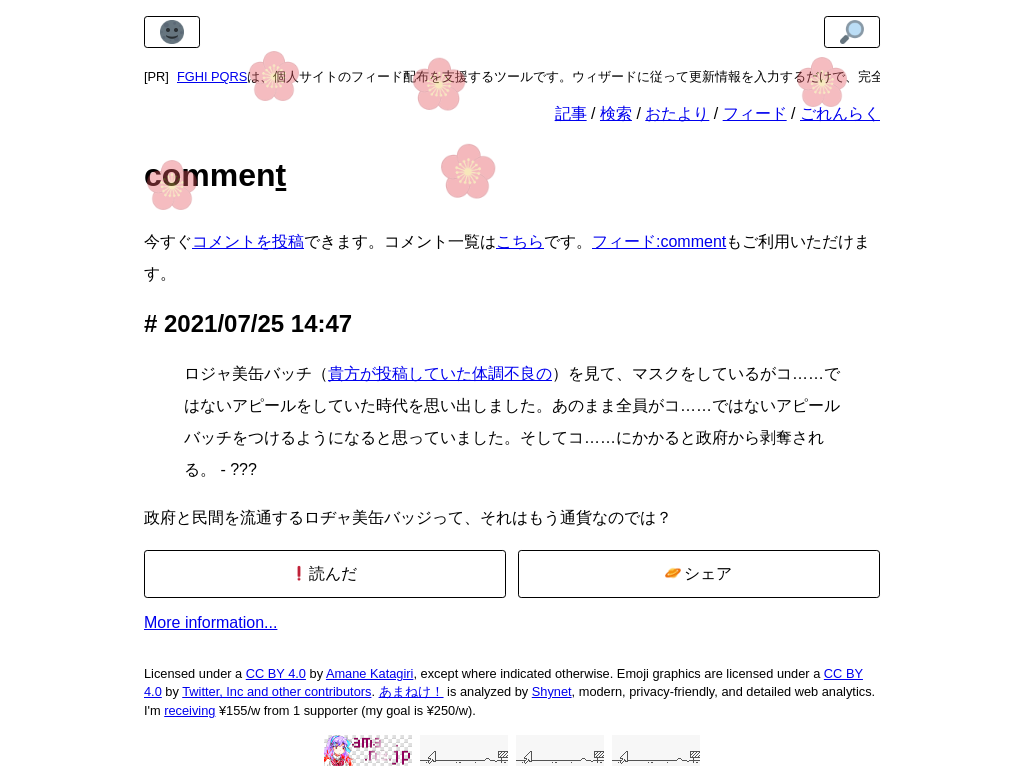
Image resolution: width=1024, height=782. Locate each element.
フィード (755, 113)
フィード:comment (659, 241)
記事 (571, 113)
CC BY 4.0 (276, 673)
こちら (520, 241)
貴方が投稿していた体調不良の (440, 373)
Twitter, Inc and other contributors (276, 691)
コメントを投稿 (248, 241)
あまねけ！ (411, 691)
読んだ (324, 573)
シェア (698, 573)
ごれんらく (840, 113)
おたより (677, 113)
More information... (210, 622)
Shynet (552, 691)
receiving (189, 710)
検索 (616, 113)
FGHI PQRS (212, 76)
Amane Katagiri (370, 673)
